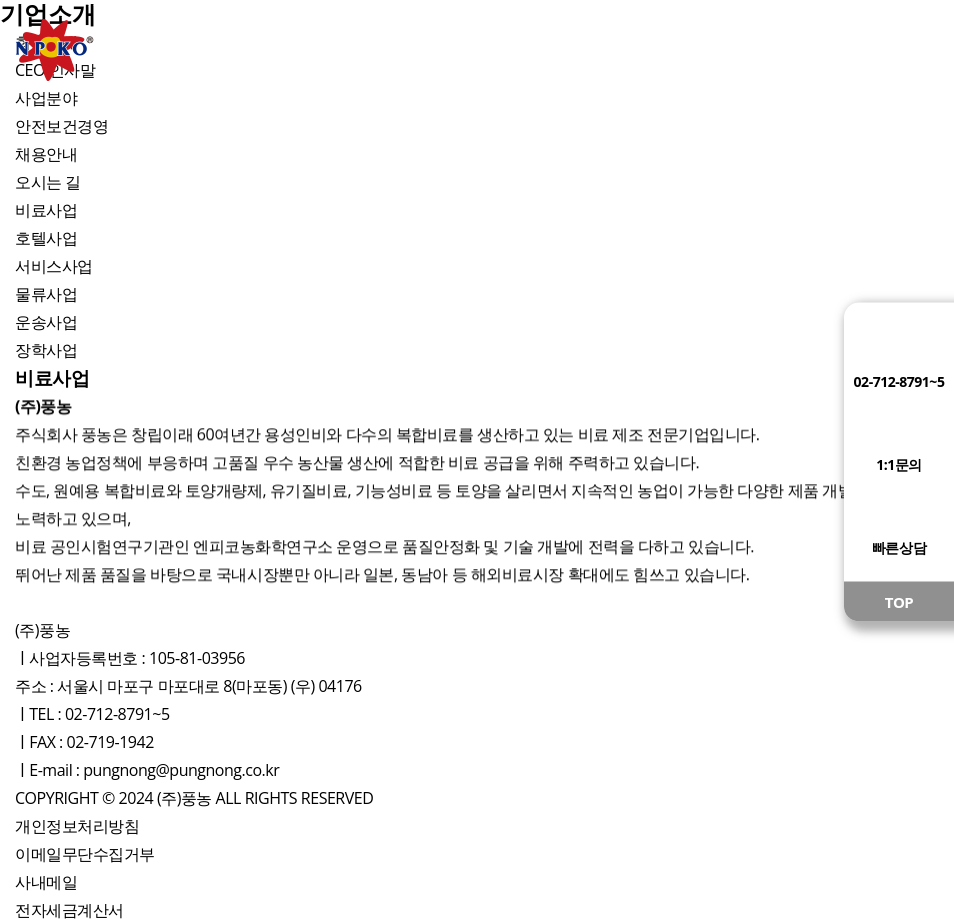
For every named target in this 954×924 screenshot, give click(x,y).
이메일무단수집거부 (85, 854)
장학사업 (46, 350)
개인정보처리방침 (77, 826)
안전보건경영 (61, 126)
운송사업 (46, 322)
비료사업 (46, 210)
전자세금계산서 (69, 910)
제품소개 (302, 49)
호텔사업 (46, 238)
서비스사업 (54, 266)
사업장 (477, 49)
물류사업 (46, 294)
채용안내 (46, 154)
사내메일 (46, 882)
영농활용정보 (651, 49)
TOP (899, 602)
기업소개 (127, 49)
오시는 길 (48, 182)
